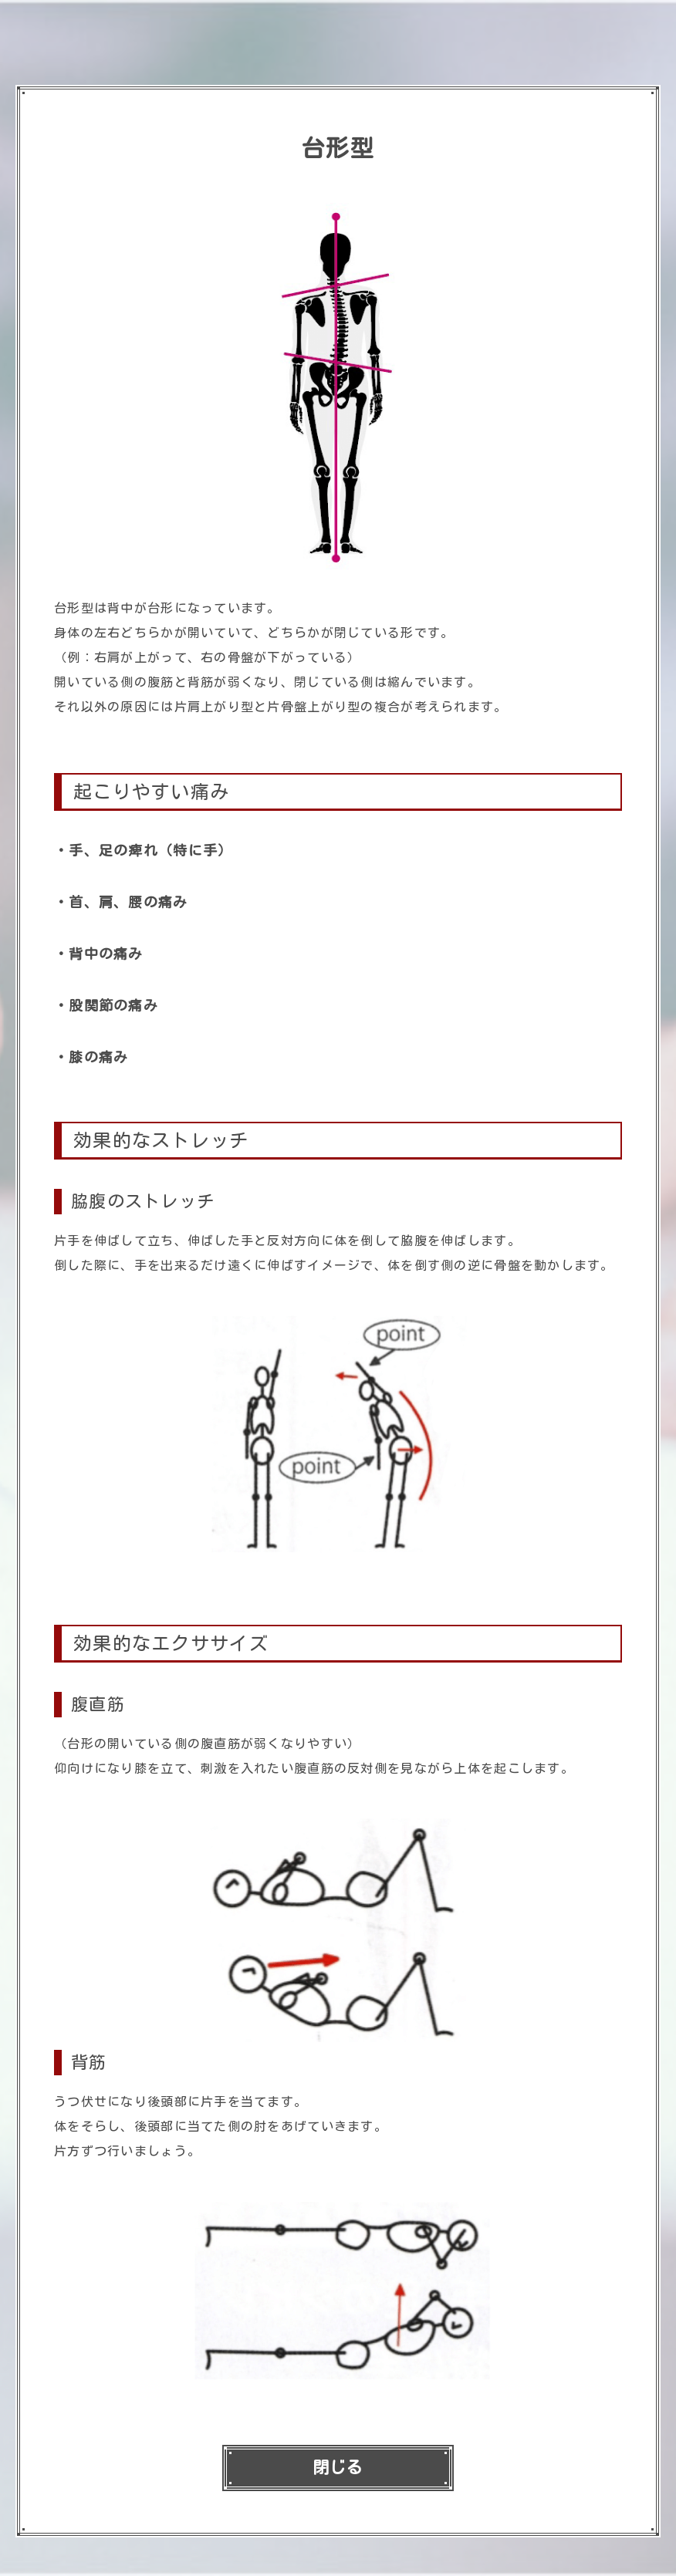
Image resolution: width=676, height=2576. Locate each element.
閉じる (338, 2468)
